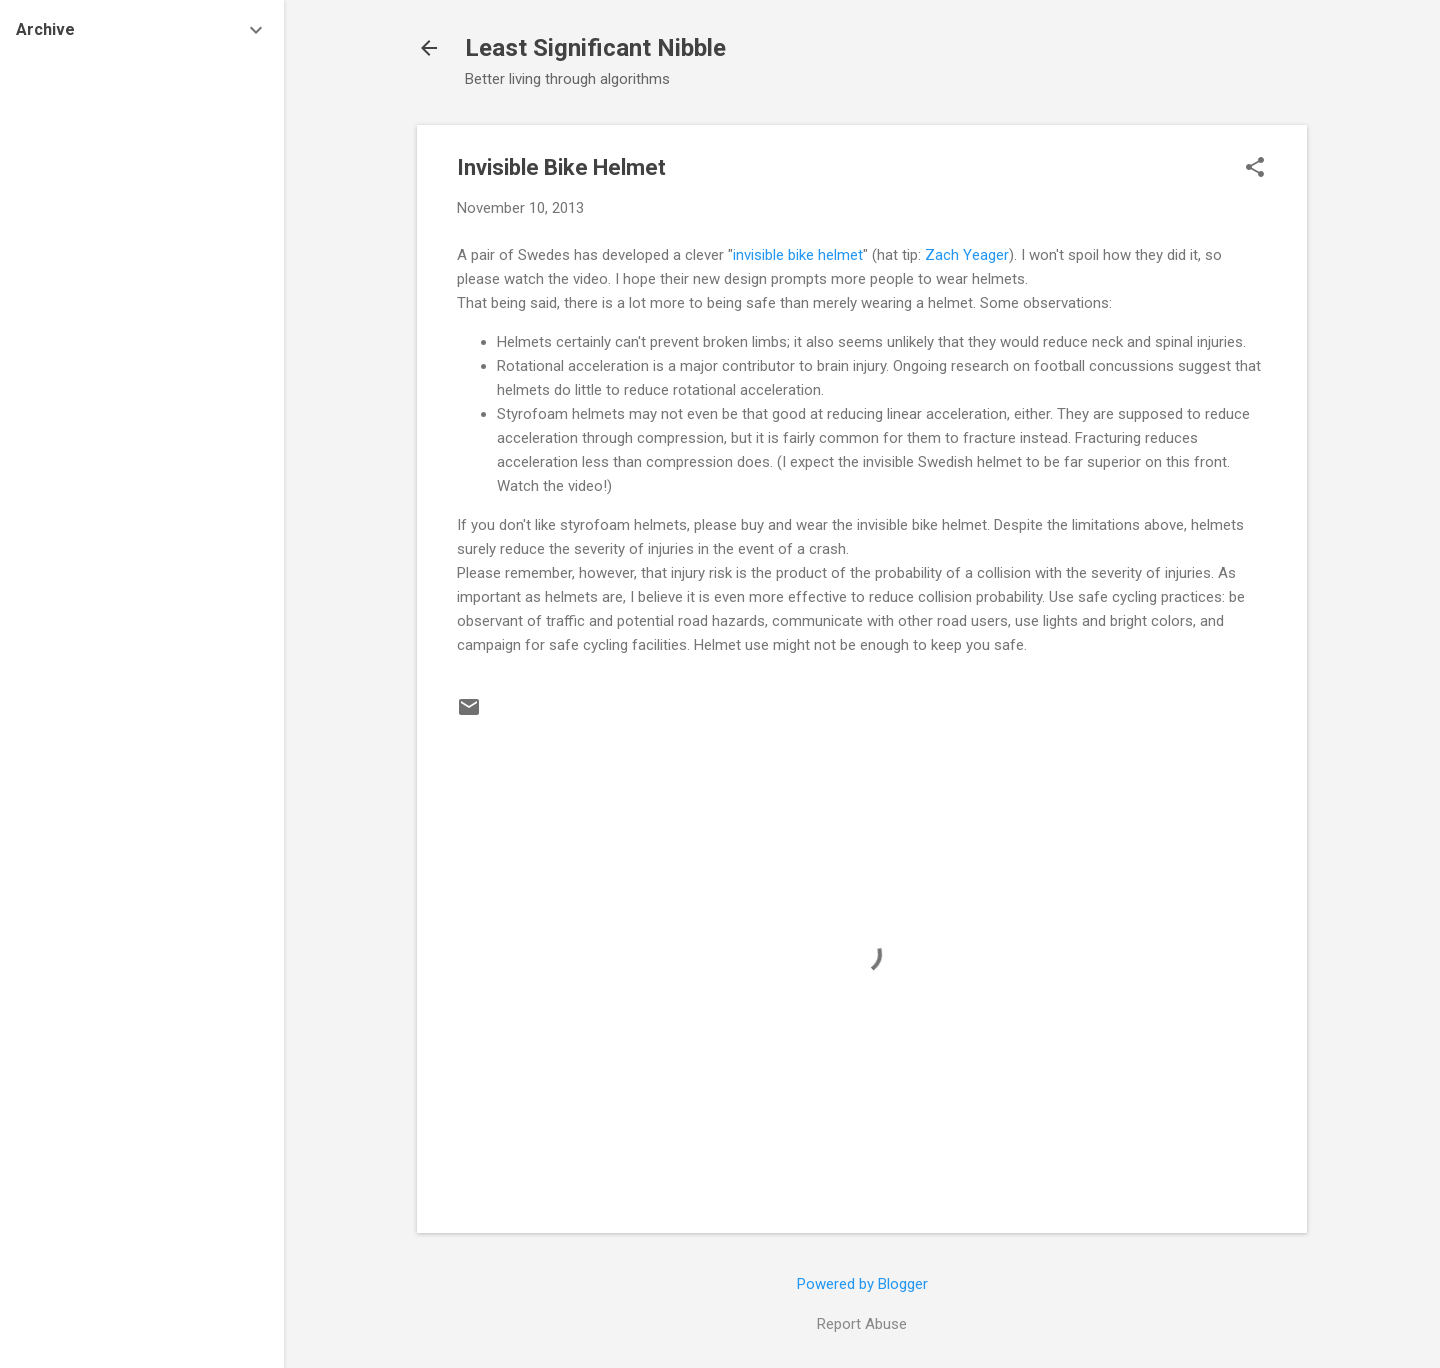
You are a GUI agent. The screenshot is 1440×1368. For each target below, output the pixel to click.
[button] (1255, 169)
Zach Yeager (967, 255)
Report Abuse (862, 1324)
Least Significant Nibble (595, 48)
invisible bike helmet (798, 255)
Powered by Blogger (862, 1284)
